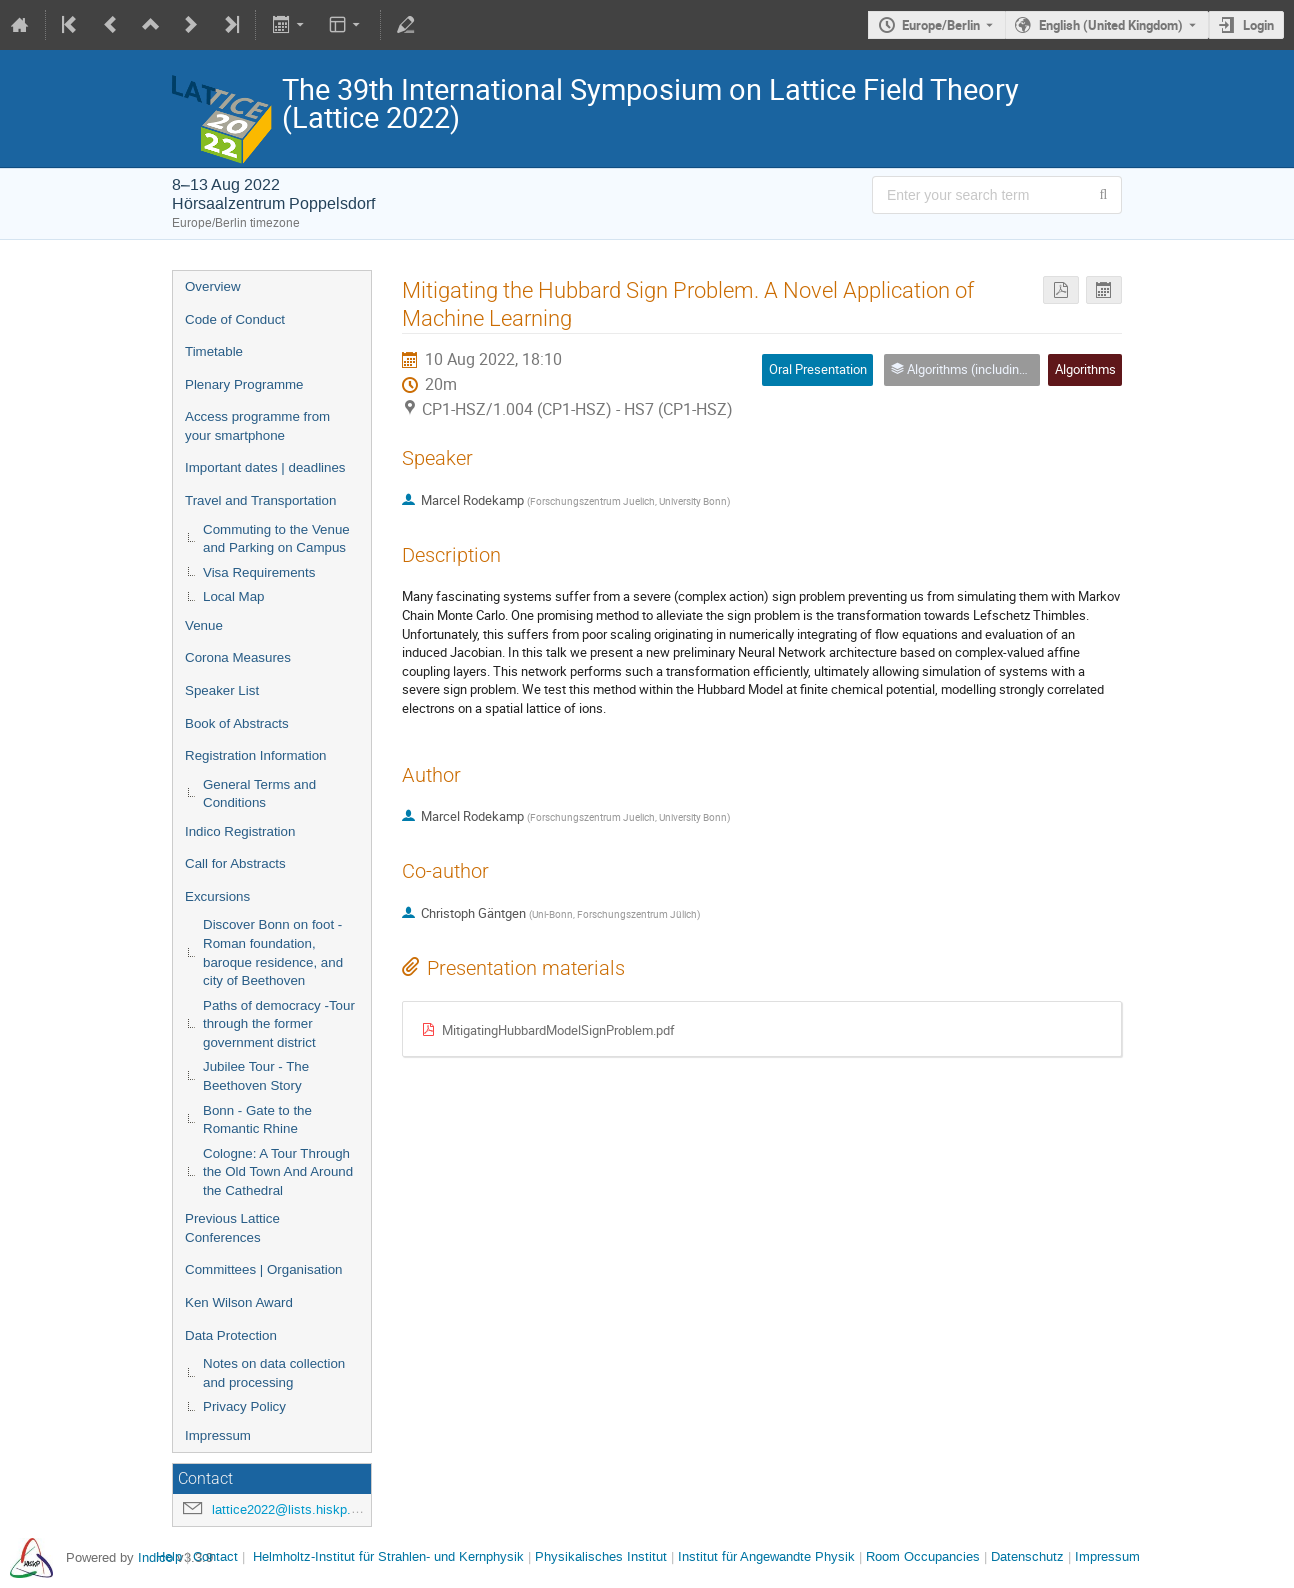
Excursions (217, 896)
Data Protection (231, 1335)
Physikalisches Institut (601, 1556)
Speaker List (222, 690)
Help (169, 1556)
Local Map (234, 596)
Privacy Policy (244, 1406)
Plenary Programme (244, 384)
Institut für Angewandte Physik (766, 1556)
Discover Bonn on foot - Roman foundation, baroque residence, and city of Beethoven (273, 952)
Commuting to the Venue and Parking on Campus (276, 539)
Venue (204, 625)
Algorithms (1085, 369)
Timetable (214, 351)
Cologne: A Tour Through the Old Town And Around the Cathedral (278, 1172)
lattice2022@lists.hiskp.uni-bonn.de (315, 1509)
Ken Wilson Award (239, 1302)
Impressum (218, 1435)
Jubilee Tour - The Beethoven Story (256, 1076)
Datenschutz (1027, 1556)
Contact (215, 1556)
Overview (213, 286)
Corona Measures (238, 657)
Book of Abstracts (237, 723)
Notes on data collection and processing (274, 1373)
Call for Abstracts (235, 863)
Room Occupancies (923, 1556)
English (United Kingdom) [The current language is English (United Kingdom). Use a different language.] (1111, 25)
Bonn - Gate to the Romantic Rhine (257, 1120)
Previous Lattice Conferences (232, 1228)
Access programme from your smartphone (257, 426)
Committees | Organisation (264, 1269)
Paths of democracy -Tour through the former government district (279, 1024)
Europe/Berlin (941, 25)
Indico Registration (240, 831)
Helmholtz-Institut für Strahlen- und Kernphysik (388, 1556)
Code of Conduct (235, 319)
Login (1258, 25)
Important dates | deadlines (265, 467)
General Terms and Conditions (259, 794)
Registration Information (256, 755)
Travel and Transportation (260, 500)
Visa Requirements (259, 572)
